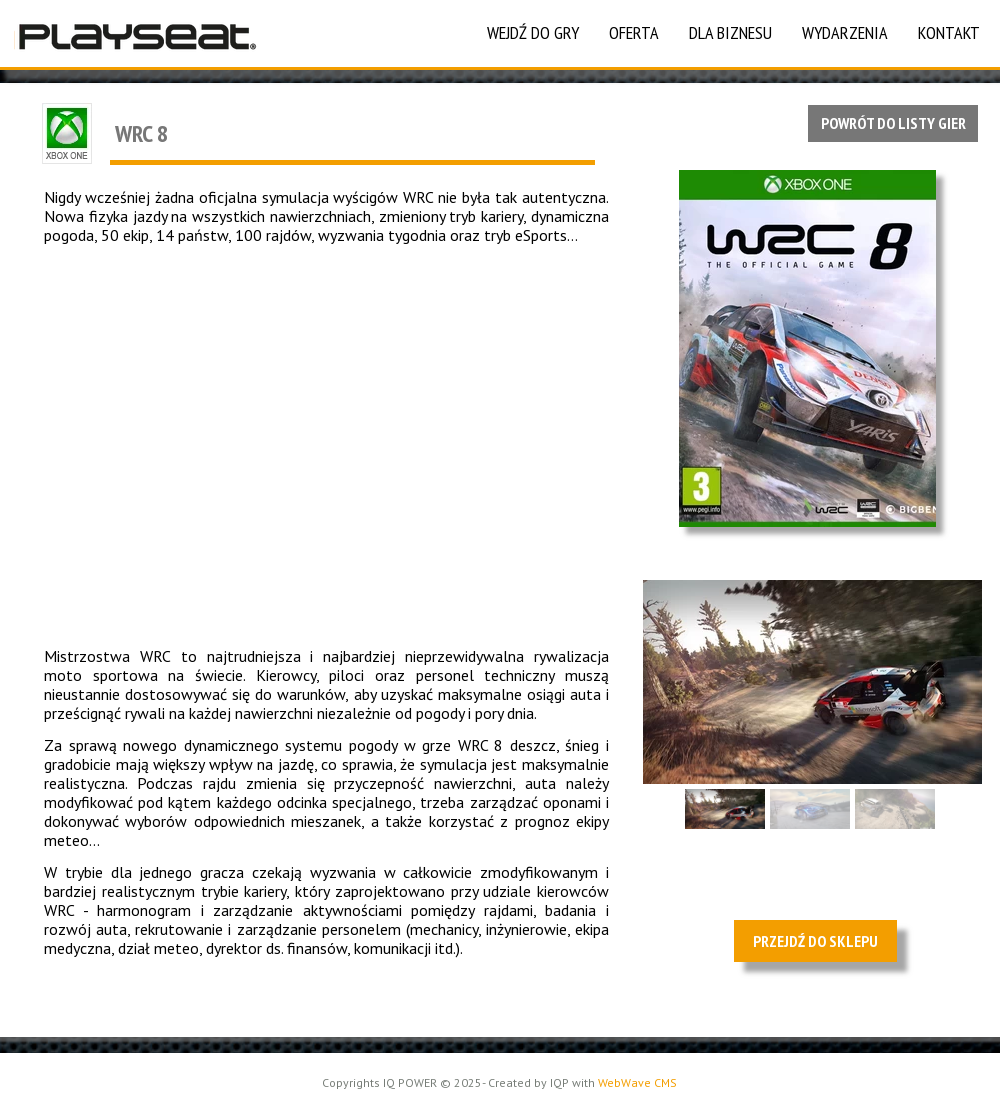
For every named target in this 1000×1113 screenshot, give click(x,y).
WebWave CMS (637, 1082)
